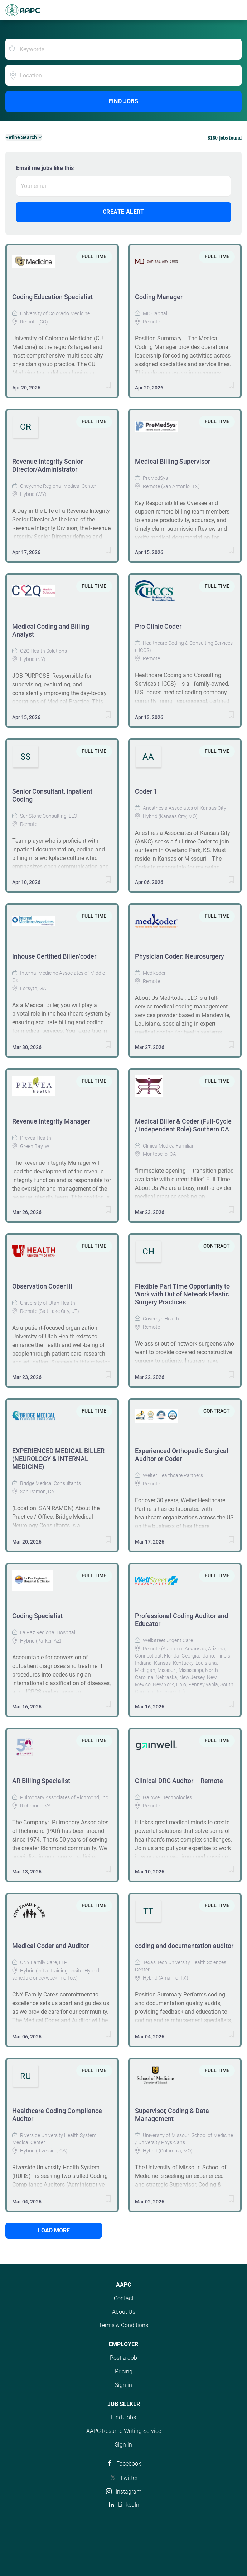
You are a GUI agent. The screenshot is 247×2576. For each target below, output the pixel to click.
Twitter (128, 2478)
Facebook (128, 2463)
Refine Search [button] (21, 137)
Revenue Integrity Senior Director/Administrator (47, 465)
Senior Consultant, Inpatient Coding (52, 795)
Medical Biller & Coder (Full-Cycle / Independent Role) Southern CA (183, 1125)
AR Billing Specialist (41, 1781)
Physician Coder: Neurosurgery (179, 956)
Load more (54, 2230)
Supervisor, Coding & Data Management (172, 2114)
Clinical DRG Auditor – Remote (179, 1781)
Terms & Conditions (123, 2325)
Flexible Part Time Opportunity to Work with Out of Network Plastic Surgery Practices (182, 1294)
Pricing (123, 2371)
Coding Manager (159, 297)
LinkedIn (128, 2504)
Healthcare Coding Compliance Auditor (57, 2114)
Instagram (128, 2491)
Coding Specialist (37, 1616)
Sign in (123, 2385)
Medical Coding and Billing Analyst (50, 630)
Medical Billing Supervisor (172, 461)
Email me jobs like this (45, 168)
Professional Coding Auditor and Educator (181, 1619)
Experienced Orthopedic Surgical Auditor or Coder (181, 1454)
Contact (124, 2298)
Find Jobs (124, 101)
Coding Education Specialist (52, 297)
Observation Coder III (42, 1286)
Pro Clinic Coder (158, 626)
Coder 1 (146, 791)
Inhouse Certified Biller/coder (54, 956)
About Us (123, 2311)
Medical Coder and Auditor (50, 1945)
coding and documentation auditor (184, 1945)
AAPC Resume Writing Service (123, 2431)
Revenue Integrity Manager (51, 1121)
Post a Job (123, 2357)
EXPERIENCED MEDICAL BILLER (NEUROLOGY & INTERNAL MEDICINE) (58, 1458)
